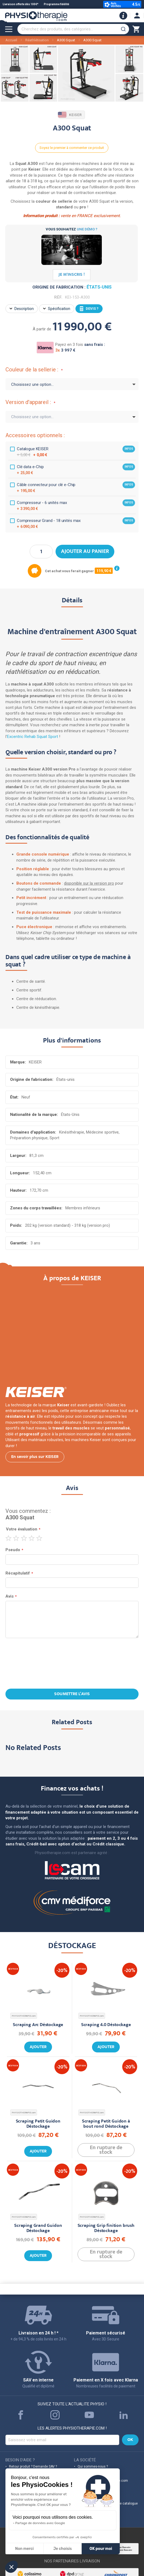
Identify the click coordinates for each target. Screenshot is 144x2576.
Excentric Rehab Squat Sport (32, 736)
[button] (11, 2566)
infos (129, 448)
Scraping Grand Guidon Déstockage (38, 2228)
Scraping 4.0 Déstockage (106, 2025)
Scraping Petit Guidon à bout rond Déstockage (106, 2124)
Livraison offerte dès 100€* (20, 4)
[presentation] (72, 1663)
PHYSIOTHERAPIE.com (24, 2016)
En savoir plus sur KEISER (35, 1457)
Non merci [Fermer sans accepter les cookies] (24, 2548)
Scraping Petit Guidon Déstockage (38, 2124)
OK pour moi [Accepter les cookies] (101, 2548)
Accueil (11, 40)
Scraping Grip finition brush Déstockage (106, 2228)
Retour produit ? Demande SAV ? (33, 2466)
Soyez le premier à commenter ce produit (71, 148)
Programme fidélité (56, 4)
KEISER (70, 114)
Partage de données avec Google (40, 2523)
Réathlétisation (37, 40)
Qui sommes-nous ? (93, 2466)
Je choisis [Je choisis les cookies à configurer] (62, 2548)
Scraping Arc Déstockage (38, 2025)
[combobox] (73, 29)
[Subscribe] (130, 2439)
